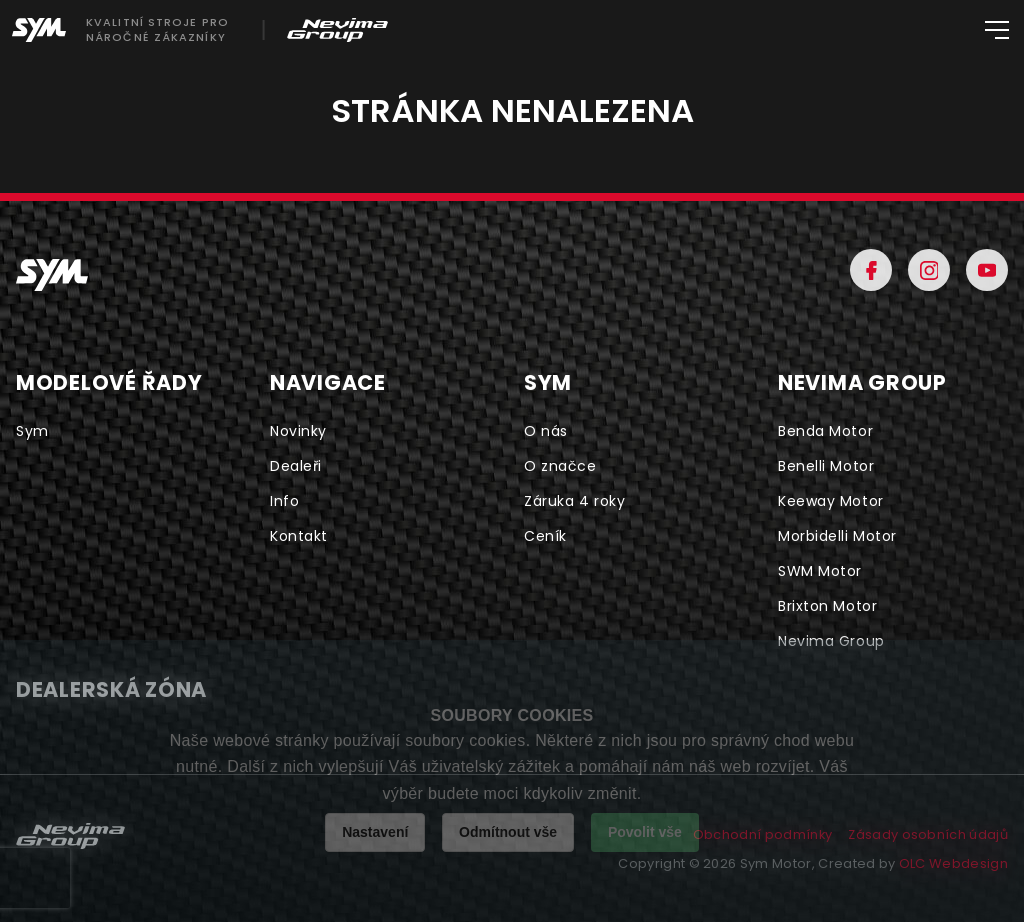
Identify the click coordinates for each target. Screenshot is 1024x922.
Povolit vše (645, 832)
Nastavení (375, 832)
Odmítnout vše (508, 832)
